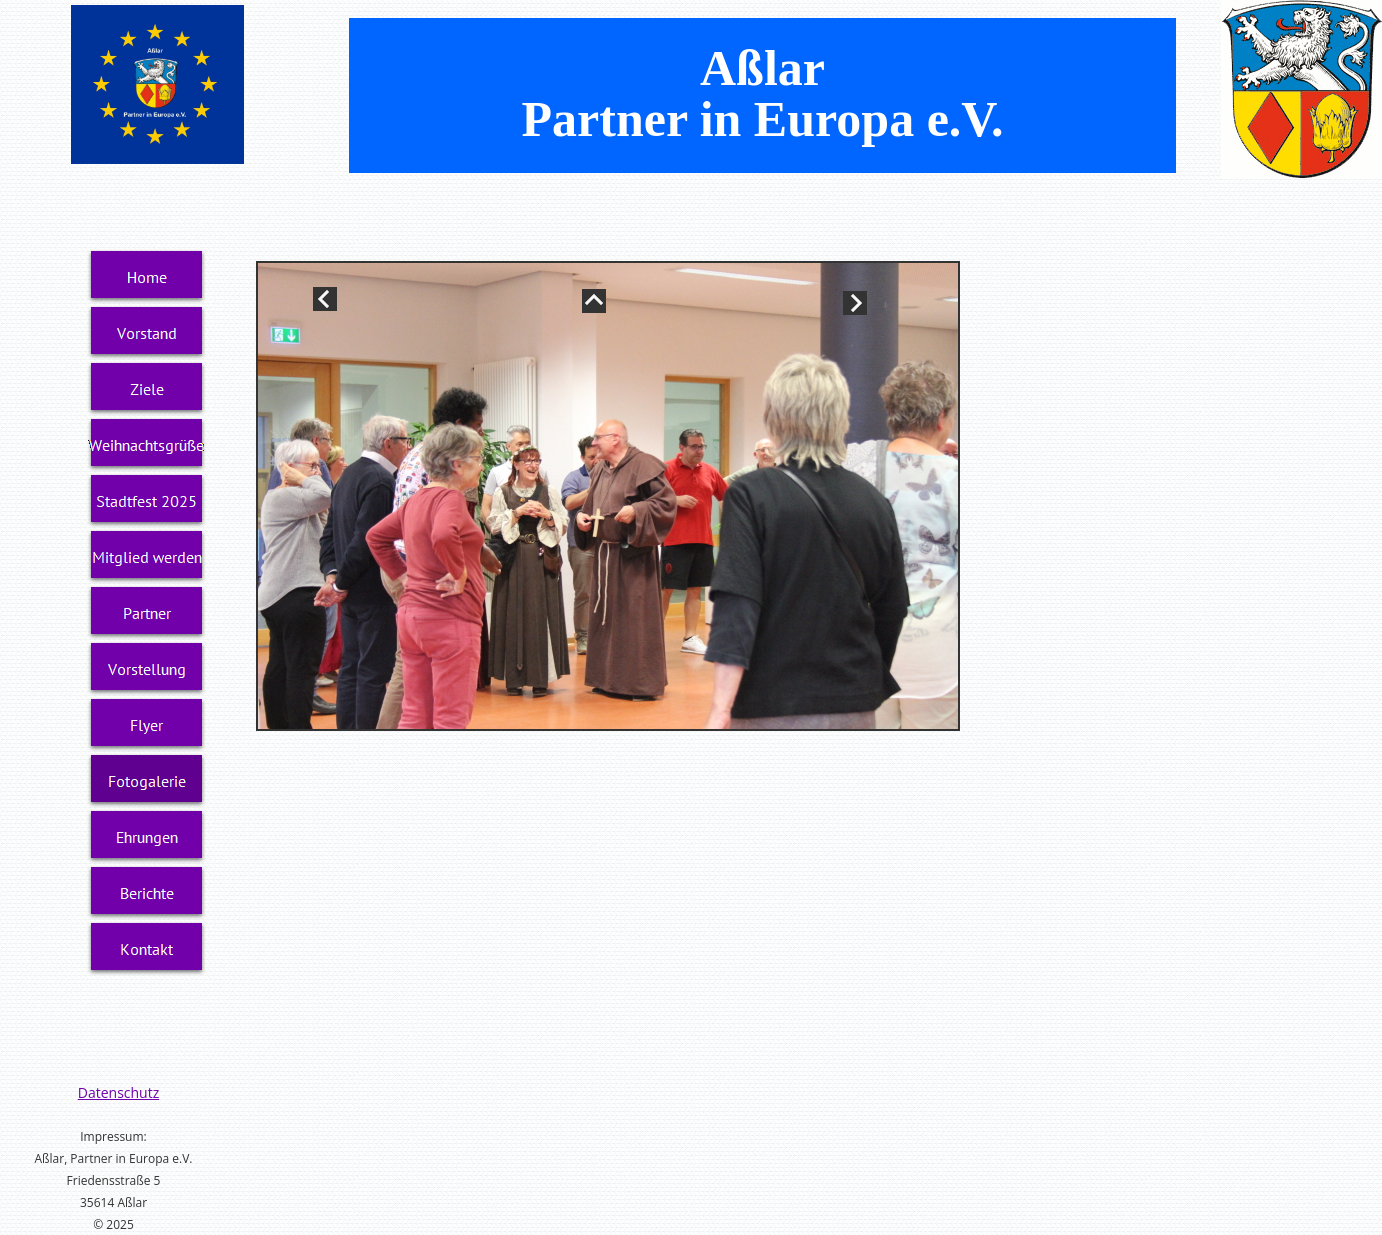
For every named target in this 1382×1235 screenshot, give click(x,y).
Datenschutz (118, 1092)
